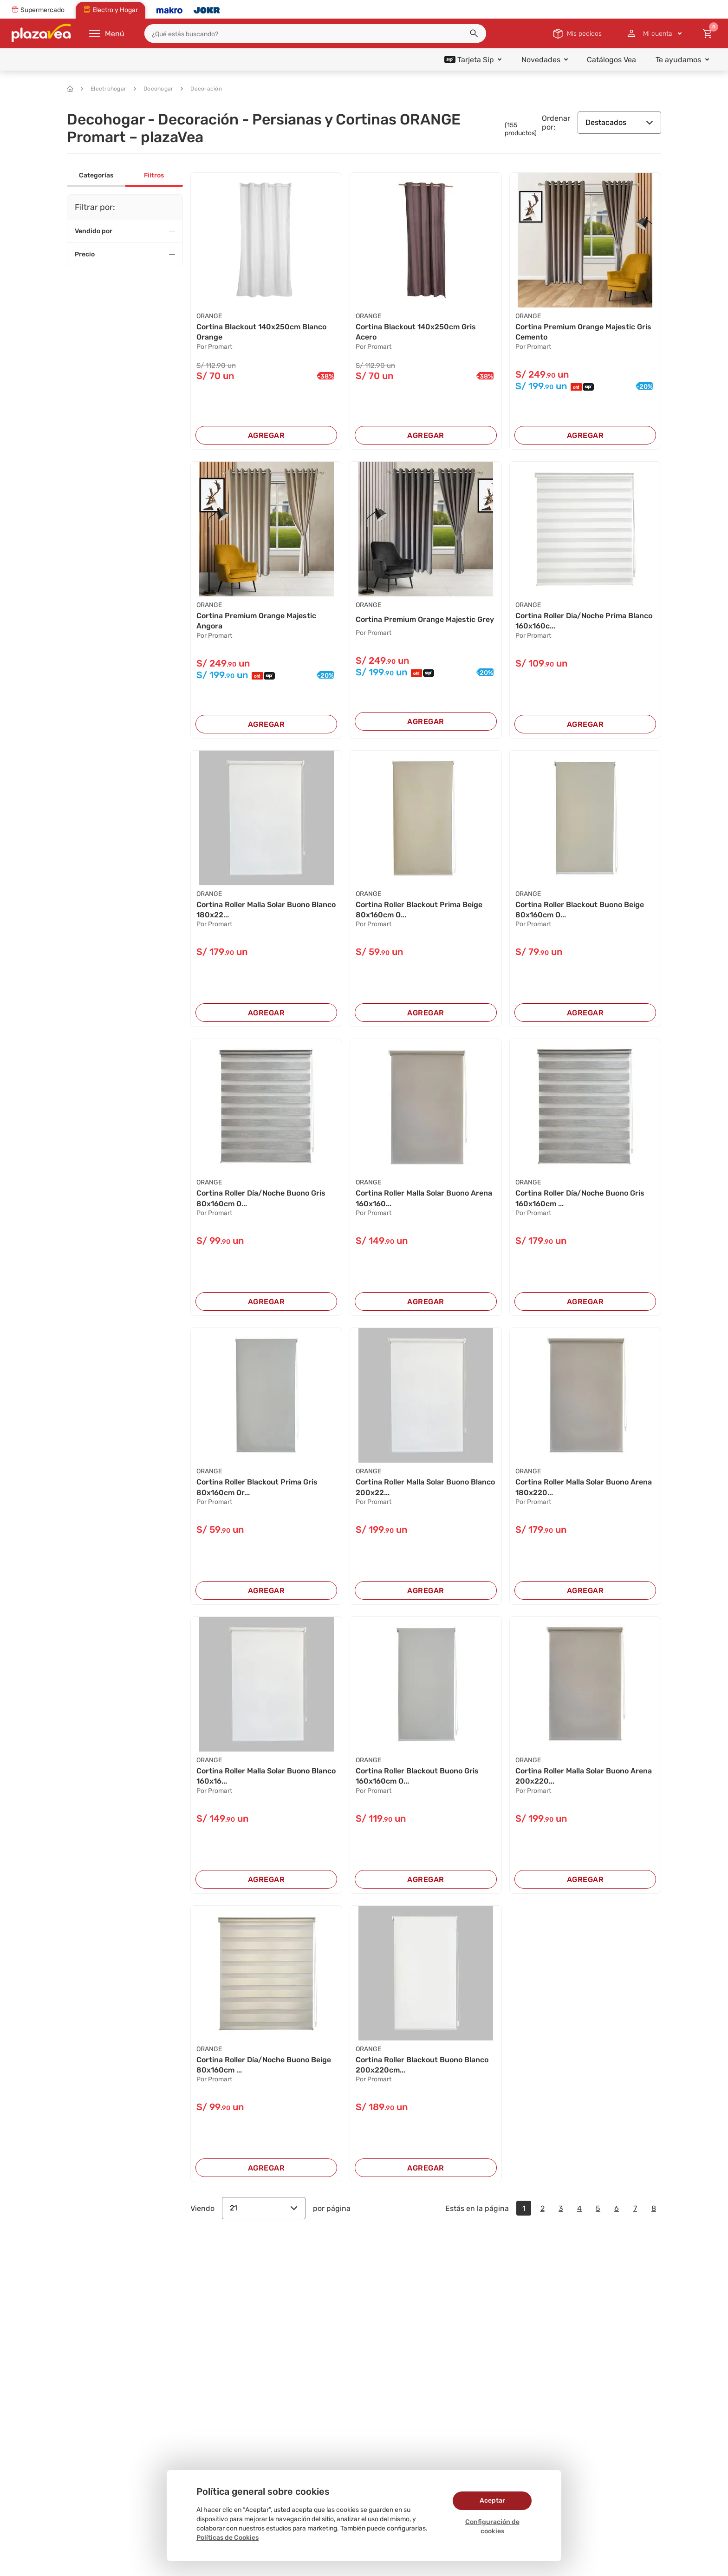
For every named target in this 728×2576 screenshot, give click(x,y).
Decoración (201, 88)
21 (264, 2207)
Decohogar (153, 88)
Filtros (154, 175)
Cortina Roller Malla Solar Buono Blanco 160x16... (266, 1775)
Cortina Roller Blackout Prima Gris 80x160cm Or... (257, 1487)
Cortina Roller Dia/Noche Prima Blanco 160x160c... (583, 620)
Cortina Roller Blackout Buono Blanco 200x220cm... (422, 2064)
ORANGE (209, 316)
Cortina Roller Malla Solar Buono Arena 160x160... (424, 1198)
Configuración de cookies (492, 2526)
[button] (474, 33)
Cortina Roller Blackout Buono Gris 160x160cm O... (417, 1775)
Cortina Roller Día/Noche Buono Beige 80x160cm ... (263, 2064)
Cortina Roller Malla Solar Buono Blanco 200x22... (425, 1487)
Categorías (96, 175)
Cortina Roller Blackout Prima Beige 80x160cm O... (419, 909)
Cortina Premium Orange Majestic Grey (425, 619)
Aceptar (492, 2500)
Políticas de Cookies (227, 2538)
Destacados (619, 122)
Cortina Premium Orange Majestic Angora (256, 620)
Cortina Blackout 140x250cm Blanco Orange (261, 331)
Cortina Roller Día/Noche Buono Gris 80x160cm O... (260, 1198)
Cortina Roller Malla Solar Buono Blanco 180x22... (266, 909)
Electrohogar (103, 88)
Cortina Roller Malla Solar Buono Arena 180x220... (583, 1487)
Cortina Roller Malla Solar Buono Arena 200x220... (583, 1775)
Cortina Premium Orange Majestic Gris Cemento (583, 331)
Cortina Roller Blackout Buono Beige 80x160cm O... (579, 909)
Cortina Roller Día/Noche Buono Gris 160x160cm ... (579, 1198)
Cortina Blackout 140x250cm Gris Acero (416, 331)
